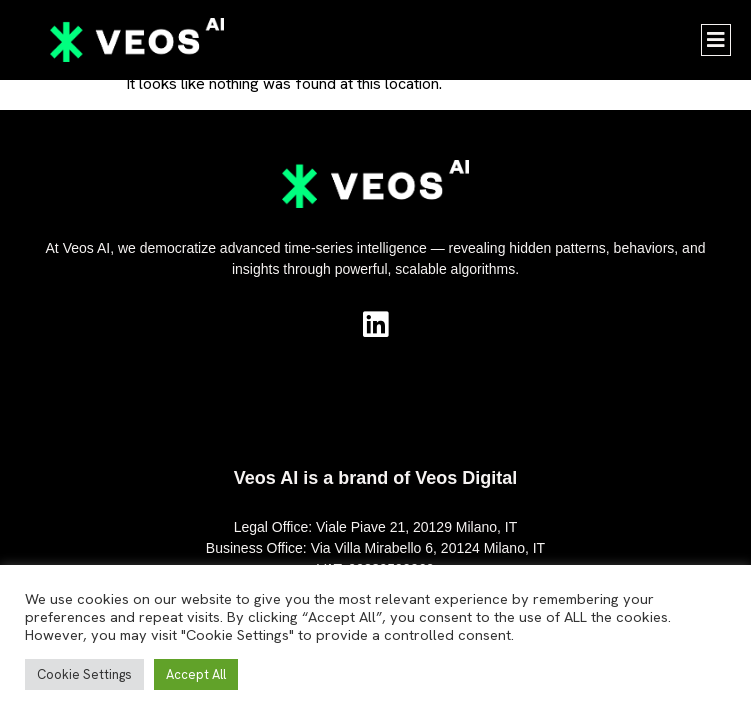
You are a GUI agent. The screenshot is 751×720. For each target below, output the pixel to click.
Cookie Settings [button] (84, 674)
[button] (716, 40)
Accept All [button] (196, 674)
